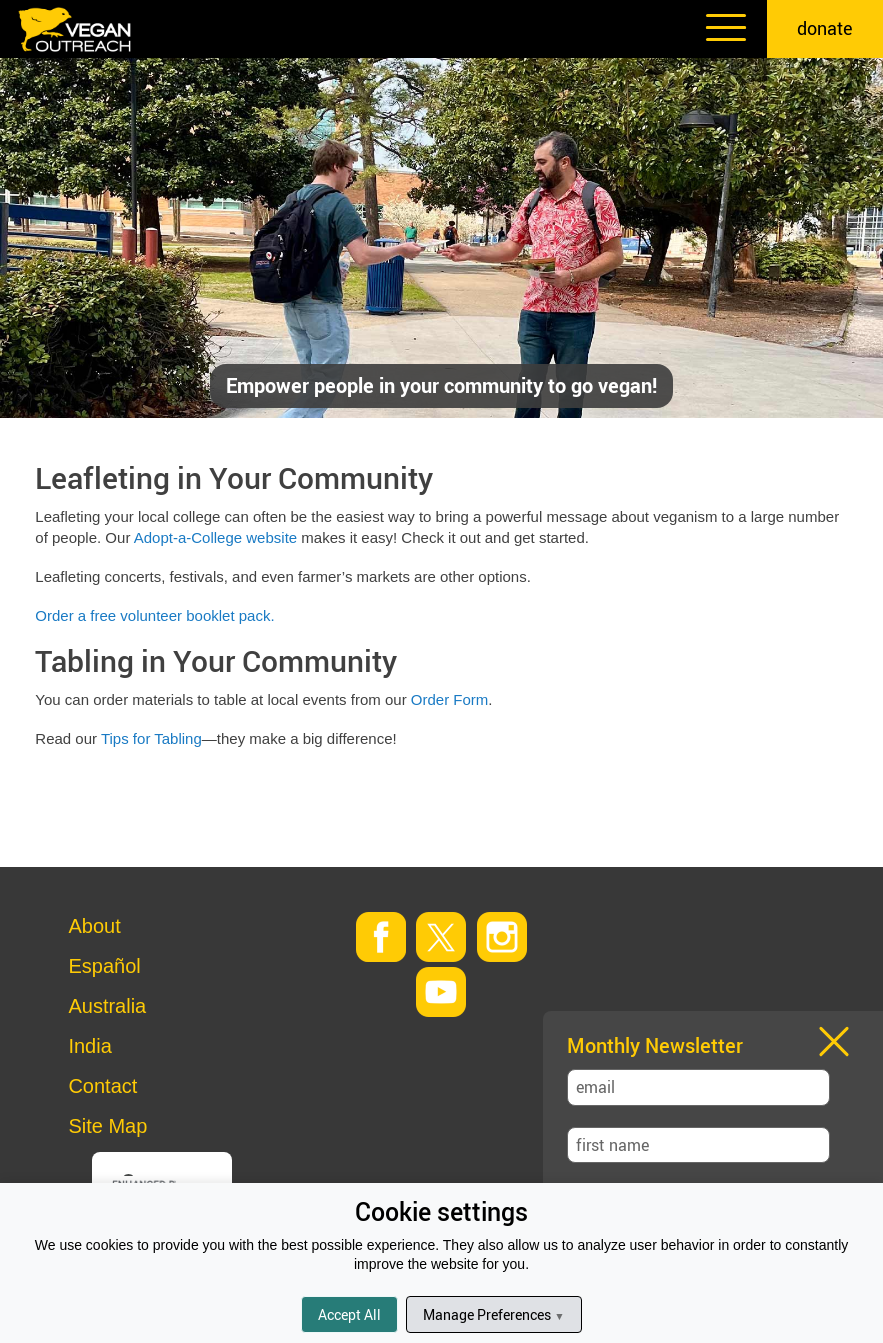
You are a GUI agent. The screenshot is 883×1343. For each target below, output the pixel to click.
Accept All (349, 1314)
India (89, 1046)
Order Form (450, 699)
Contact (102, 1086)
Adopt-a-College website (215, 537)
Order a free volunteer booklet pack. (154, 615)
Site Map (107, 1126)
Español (104, 966)
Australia (107, 1006)
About (94, 926)
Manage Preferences (493, 1314)
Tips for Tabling (151, 738)
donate (825, 28)
